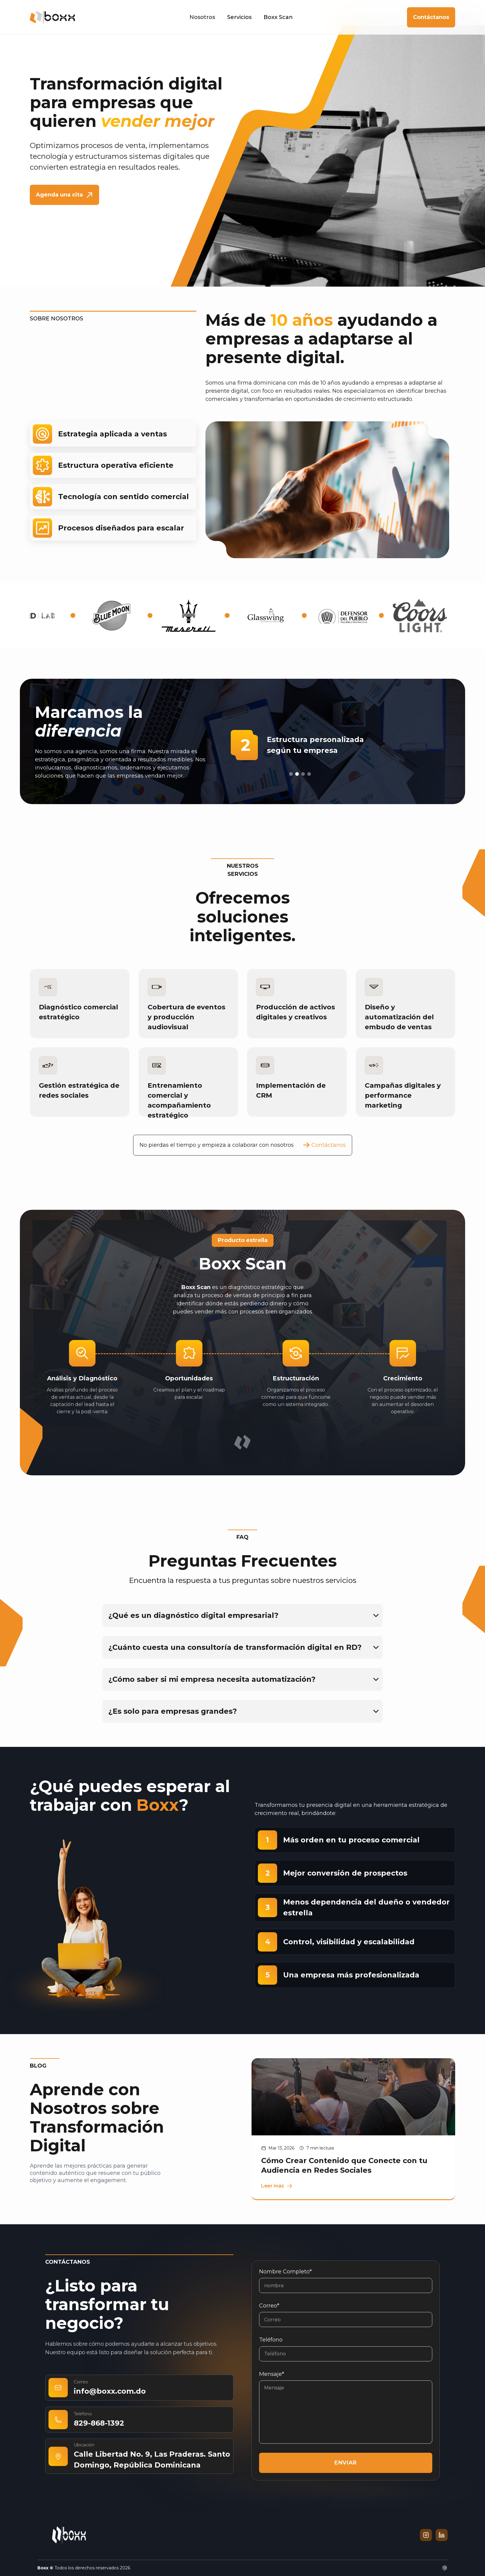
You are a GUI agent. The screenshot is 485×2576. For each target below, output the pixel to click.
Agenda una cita (64, 195)
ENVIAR (345, 2462)
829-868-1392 (99, 2423)
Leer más (277, 2186)
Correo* (269, 2305)
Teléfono (271, 2339)
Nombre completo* (285, 2271)
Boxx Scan (278, 17)
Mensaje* (271, 2374)
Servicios (239, 17)
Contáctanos (431, 17)
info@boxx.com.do (110, 2391)
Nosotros (202, 17)
